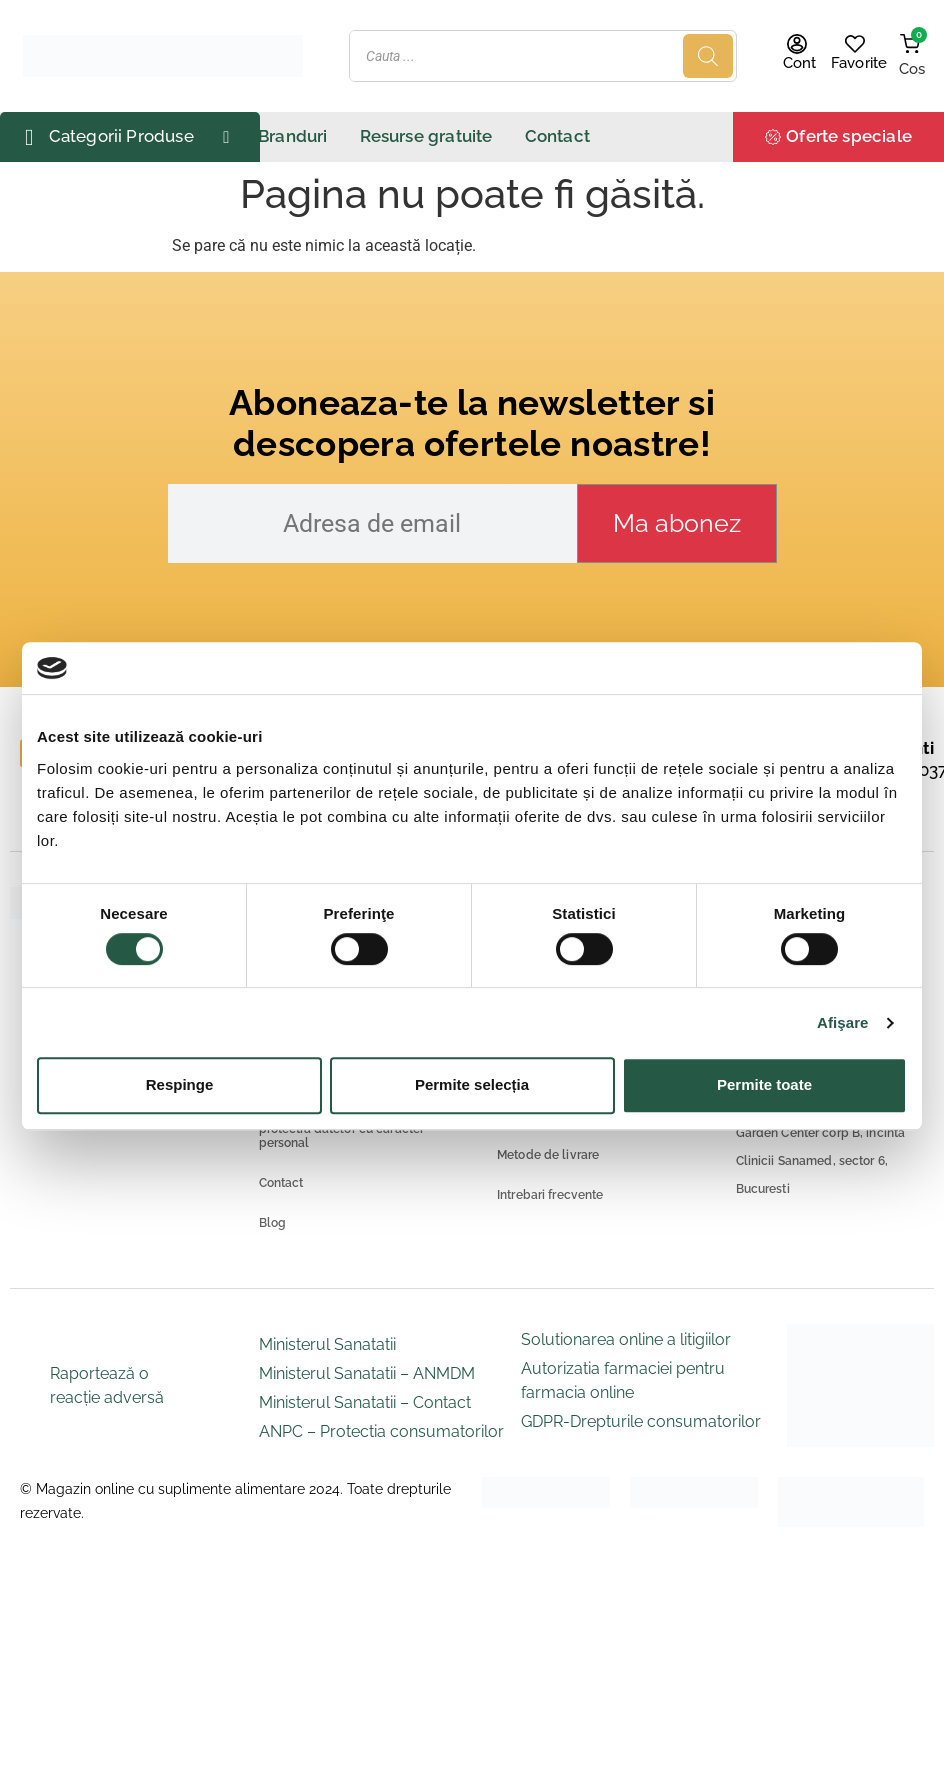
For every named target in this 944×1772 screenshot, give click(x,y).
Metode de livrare (548, 1155)
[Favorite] (855, 44)
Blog (273, 1223)
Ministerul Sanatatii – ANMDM (367, 1373)
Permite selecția (472, 1084)
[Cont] (797, 44)
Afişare (843, 1022)
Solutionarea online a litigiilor (626, 1339)
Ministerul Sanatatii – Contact (365, 1402)
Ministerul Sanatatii (327, 1344)
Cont (800, 63)
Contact (281, 1183)
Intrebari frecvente (550, 1195)
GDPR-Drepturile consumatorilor (641, 1421)
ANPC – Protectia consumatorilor (381, 1431)
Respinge (180, 1084)
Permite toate (764, 1084)
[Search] (708, 56)
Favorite (859, 63)
